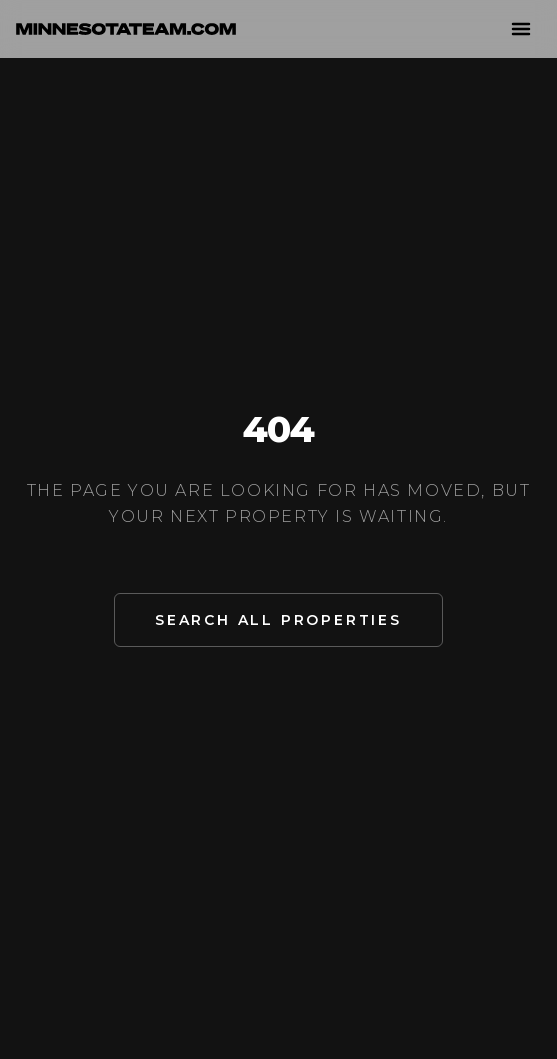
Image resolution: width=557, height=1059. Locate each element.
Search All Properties (278, 620)
